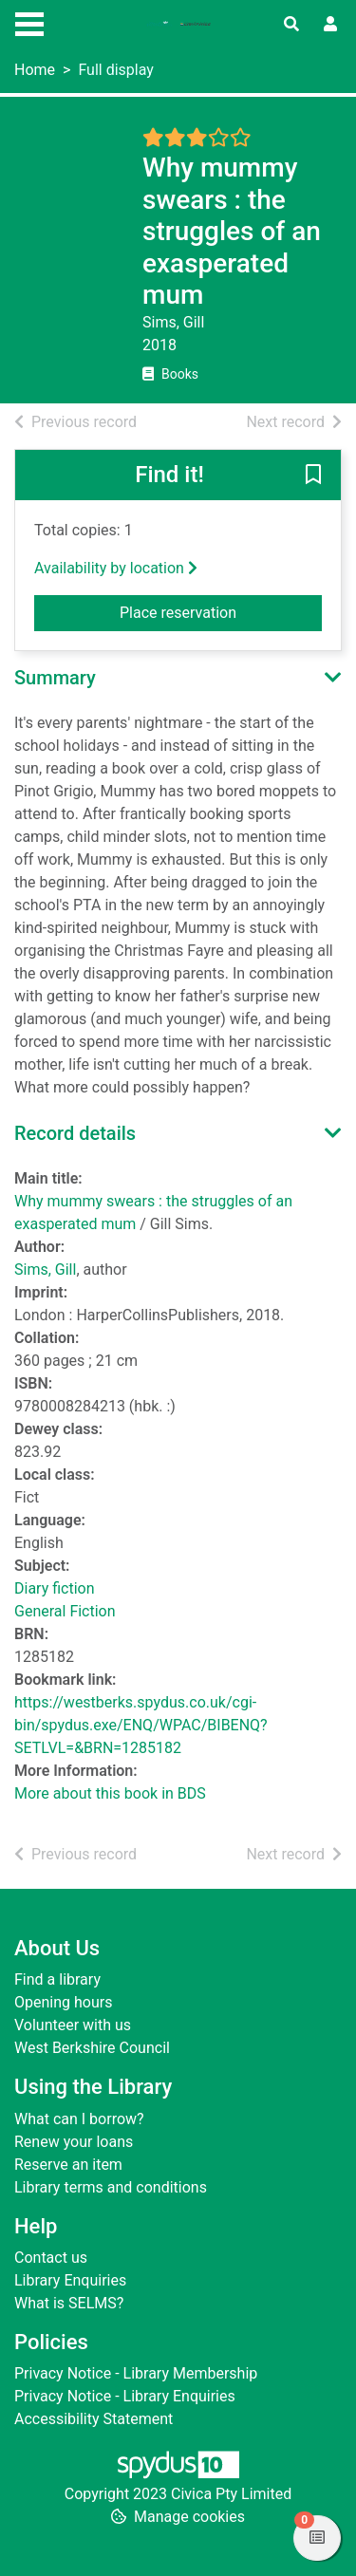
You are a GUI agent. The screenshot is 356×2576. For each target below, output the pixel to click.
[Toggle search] (291, 25)
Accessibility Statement (93, 2419)
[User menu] (330, 25)
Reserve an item (68, 2165)
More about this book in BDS (110, 1793)
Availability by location (115, 568)
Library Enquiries (70, 2280)
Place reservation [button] (221, 611)
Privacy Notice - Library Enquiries (124, 2396)
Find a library (57, 1979)
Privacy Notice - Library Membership (135, 2373)
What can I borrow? (79, 2119)
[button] (313, 476)
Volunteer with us (72, 2025)
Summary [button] (55, 677)
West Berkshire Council (92, 2048)
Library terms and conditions (110, 2187)
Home (34, 70)
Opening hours (63, 2002)
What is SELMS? (68, 2303)
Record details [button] (75, 1133)
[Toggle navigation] (29, 22)
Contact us (50, 2258)
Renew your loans (73, 2142)
